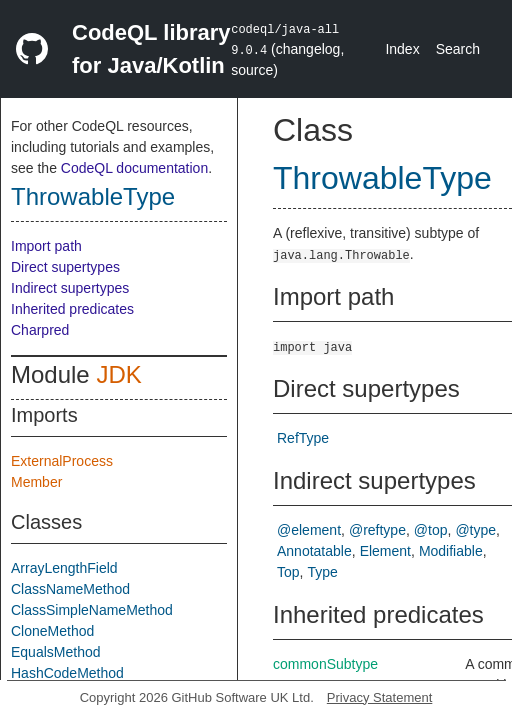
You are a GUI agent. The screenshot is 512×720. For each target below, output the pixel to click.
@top (431, 530)
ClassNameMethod (70, 589)
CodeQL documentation (134, 168)
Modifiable (451, 551)
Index (402, 49)
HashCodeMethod (67, 673)
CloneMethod (52, 631)
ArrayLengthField (64, 568)
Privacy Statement (380, 697)
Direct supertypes (65, 267)
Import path (46, 246)
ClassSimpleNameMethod (92, 610)
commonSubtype (325, 664)
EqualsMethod (56, 652)
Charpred (40, 330)
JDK (118, 374)
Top (288, 572)
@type (475, 530)
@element (309, 530)
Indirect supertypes (70, 288)
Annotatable (314, 551)
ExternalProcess (62, 461)
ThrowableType (93, 196)
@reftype (377, 530)
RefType (303, 438)
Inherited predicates (72, 309)
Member (36, 482)
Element (385, 551)
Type (322, 572)
